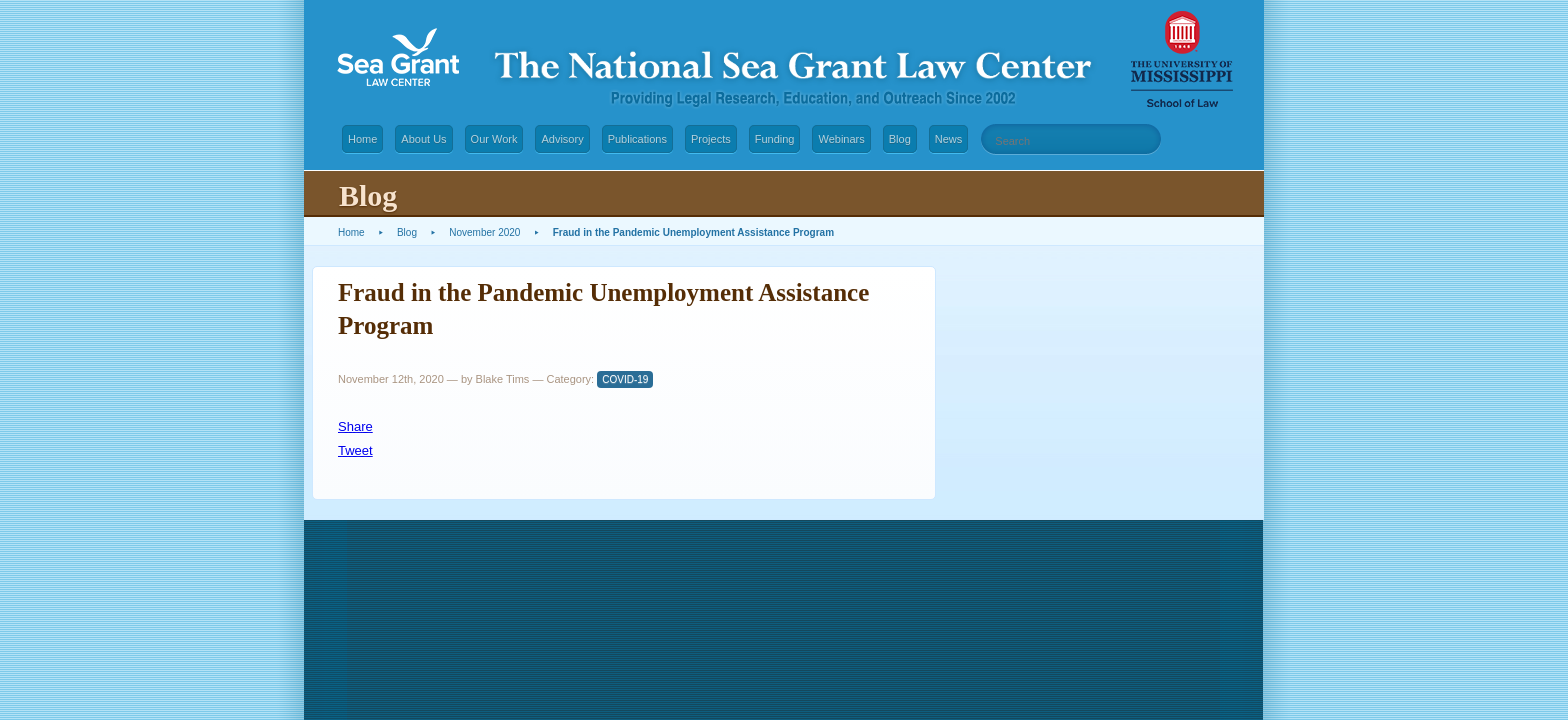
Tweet (355, 450)
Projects (711, 139)
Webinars (841, 139)
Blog (900, 139)
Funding (775, 139)
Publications (637, 139)
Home (362, 139)
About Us (423, 139)
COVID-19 (625, 379)
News (949, 139)
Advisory (562, 139)
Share (355, 426)
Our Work (494, 139)
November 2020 (484, 232)
